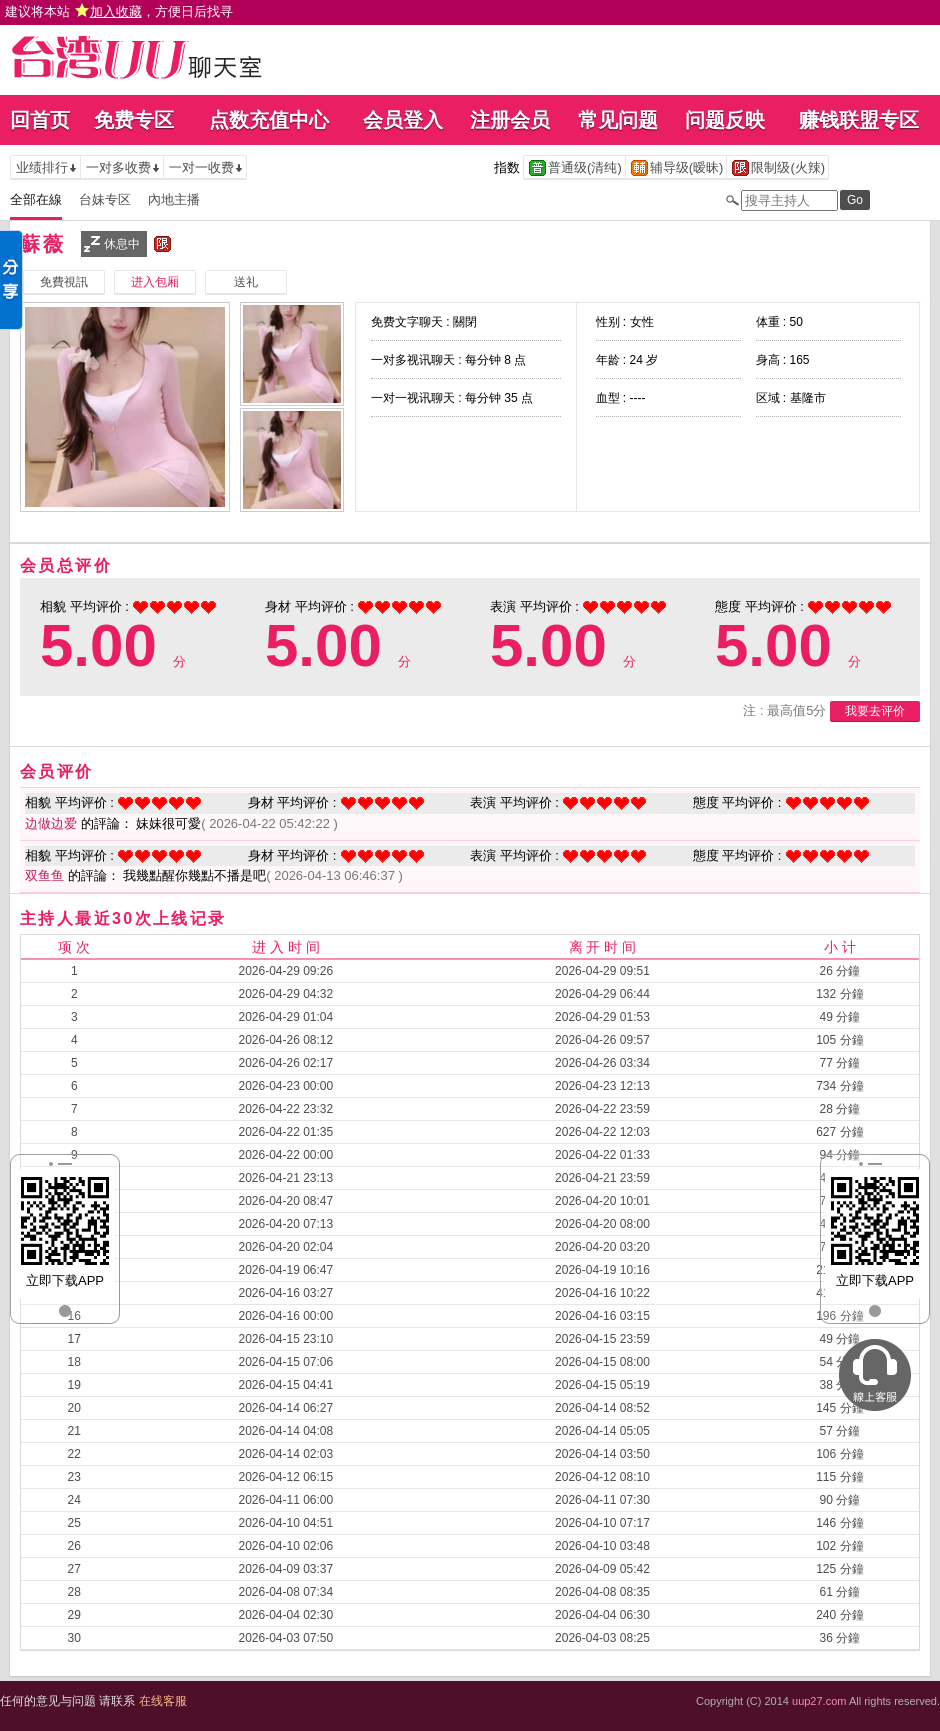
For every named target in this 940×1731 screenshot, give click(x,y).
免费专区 (134, 120)
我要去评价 (875, 711)
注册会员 (510, 120)
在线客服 (163, 1701)
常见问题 (618, 120)
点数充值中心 (269, 120)
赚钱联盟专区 (859, 120)
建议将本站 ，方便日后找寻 (119, 11)
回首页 (40, 120)
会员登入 (403, 120)
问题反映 (725, 120)
